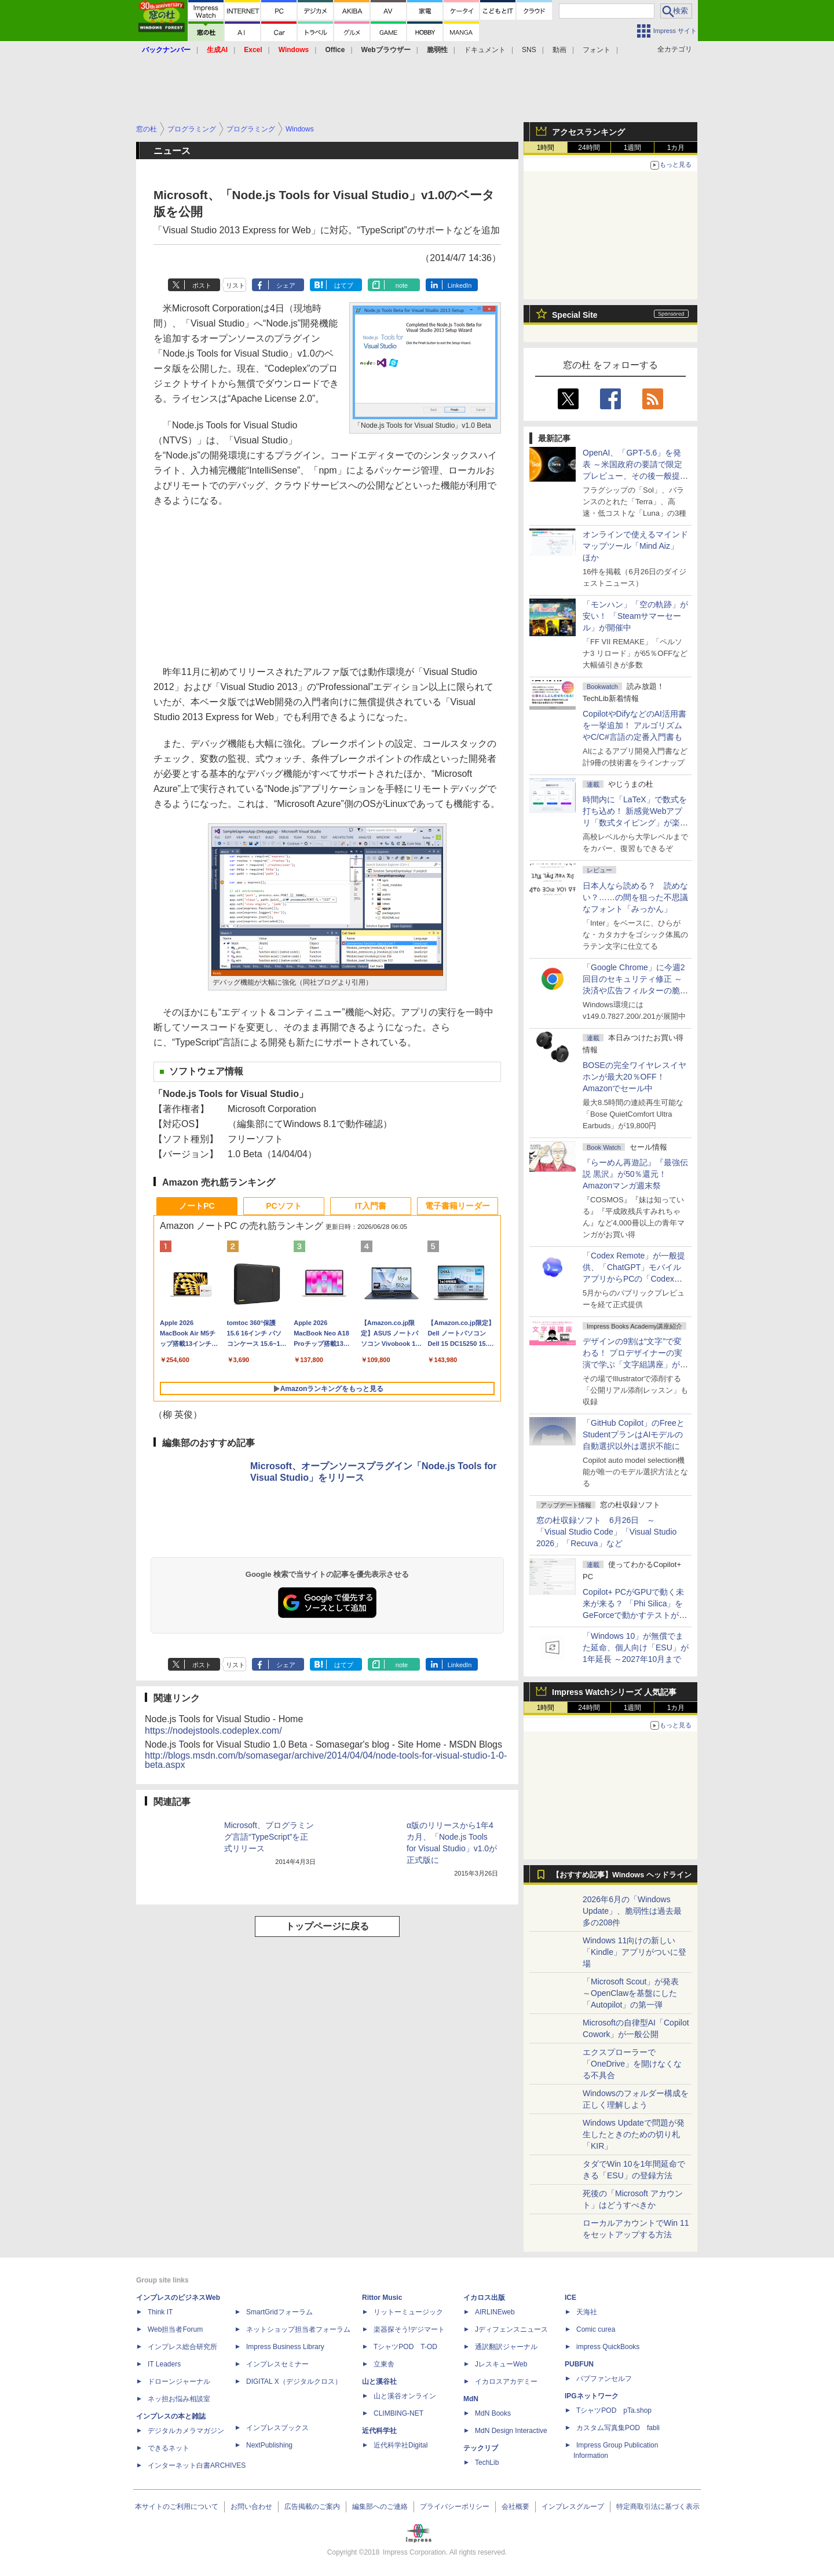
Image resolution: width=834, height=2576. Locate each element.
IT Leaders (164, 2364)
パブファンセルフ (604, 2379)
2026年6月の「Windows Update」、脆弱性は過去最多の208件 (632, 1911)
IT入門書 (370, 1205)
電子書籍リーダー (457, 1205)
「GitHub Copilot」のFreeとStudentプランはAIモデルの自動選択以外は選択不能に (634, 1434)
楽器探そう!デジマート (409, 2329)
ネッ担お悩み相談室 (179, 2399)
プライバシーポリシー (454, 2506)
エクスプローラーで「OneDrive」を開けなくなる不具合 (632, 2063)
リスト (235, 285)
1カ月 (676, 148)
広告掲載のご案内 (312, 2506)
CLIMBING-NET (398, 2413)
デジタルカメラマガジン (186, 2431)
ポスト (201, 285)
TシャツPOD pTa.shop (614, 2410)
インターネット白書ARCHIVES (197, 2465)
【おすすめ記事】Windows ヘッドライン (622, 1875)
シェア (285, 285)
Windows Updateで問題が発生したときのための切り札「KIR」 (634, 2134)
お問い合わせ (251, 2506)
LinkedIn (460, 285)
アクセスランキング (588, 132)
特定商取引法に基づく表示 (658, 2506)
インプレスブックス (277, 2428)
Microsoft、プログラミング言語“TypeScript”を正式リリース (269, 1837)
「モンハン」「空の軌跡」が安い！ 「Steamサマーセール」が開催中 (635, 616)
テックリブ (480, 2448)
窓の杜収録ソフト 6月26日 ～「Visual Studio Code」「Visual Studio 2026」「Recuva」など (606, 1531)
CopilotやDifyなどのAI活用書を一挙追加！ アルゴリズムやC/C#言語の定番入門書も (634, 725)
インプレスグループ (573, 2506)
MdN (470, 2399)
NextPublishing (269, 2445)
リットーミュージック (408, 2312)
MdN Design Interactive (511, 2431)
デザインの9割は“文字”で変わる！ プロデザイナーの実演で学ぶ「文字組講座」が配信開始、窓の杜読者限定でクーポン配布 (635, 1364)
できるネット (168, 2448)
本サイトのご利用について (176, 2506)
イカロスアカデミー (506, 2381)
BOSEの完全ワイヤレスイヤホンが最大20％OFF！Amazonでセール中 (634, 1077)
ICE (570, 2298)
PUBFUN (579, 2364)
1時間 (546, 148)
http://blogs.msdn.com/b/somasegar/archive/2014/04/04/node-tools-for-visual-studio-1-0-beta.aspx (326, 1760)
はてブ (343, 285)
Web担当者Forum (175, 2329)
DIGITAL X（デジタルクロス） (294, 2381)
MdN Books (493, 2413)
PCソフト (283, 1205)
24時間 (588, 148)
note (402, 285)
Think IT (160, 2312)
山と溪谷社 (379, 2381)
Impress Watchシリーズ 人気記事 (614, 1692)
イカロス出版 (484, 2298)
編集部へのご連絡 (380, 2506)
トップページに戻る (327, 1926)
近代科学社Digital (400, 2445)
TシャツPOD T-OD (405, 2347)
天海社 (586, 2312)
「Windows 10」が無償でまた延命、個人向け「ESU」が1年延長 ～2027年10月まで (636, 1647)
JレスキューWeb (501, 2364)
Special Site (575, 315)
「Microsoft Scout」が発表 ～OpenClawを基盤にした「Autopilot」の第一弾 (631, 1993)
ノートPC (196, 1205)
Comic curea (595, 2329)
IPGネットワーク (592, 2396)
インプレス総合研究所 (182, 2347)
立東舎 (384, 2364)
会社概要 (515, 2506)
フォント (596, 50)
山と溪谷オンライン (405, 2396)
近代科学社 (379, 2431)
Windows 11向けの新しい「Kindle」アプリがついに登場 (634, 1952)
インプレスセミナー (277, 2364)
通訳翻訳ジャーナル (506, 2347)
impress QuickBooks (607, 2347)
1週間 (633, 148)
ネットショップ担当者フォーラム (298, 2329)
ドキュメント (485, 50)
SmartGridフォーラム (279, 2312)
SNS (529, 50)
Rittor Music (382, 2298)
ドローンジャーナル (179, 2381)
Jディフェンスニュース (511, 2329)
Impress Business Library (285, 2347)
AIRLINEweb (495, 2312)
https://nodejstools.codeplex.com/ (213, 1730)
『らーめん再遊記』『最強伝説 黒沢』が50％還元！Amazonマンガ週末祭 (635, 1174)
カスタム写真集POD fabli (618, 2428)
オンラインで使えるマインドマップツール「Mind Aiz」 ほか (635, 546)
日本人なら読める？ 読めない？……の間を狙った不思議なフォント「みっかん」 (635, 897)
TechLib (487, 2462)
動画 (559, 50)
